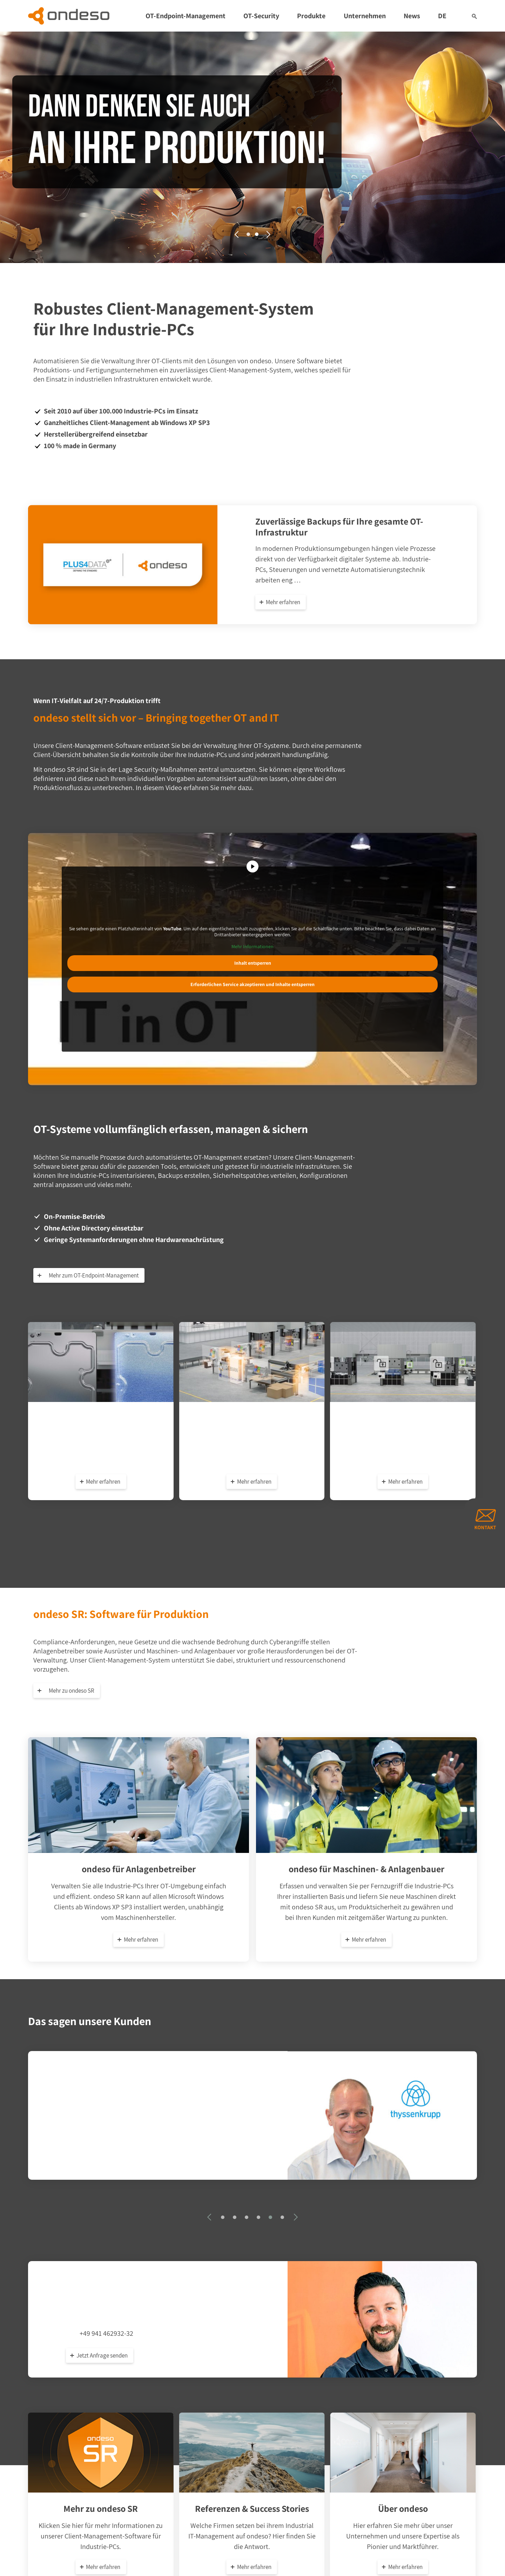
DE (442, 15)
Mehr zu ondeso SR (69, 1690)
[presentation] (237, 233)
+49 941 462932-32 (106, 2330)
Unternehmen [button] (365, 15)
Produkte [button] (311, 15)
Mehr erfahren (283, 602)
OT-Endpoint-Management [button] (185, 15)
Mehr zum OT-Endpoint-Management (91, 1275)
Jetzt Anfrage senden (102, 2353)
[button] (474, 16)
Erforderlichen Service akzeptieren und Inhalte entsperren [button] (252, 985)
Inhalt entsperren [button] (252, 963)
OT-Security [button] (261, 15)
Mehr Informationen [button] (252, 947)
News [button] (412, 15)
